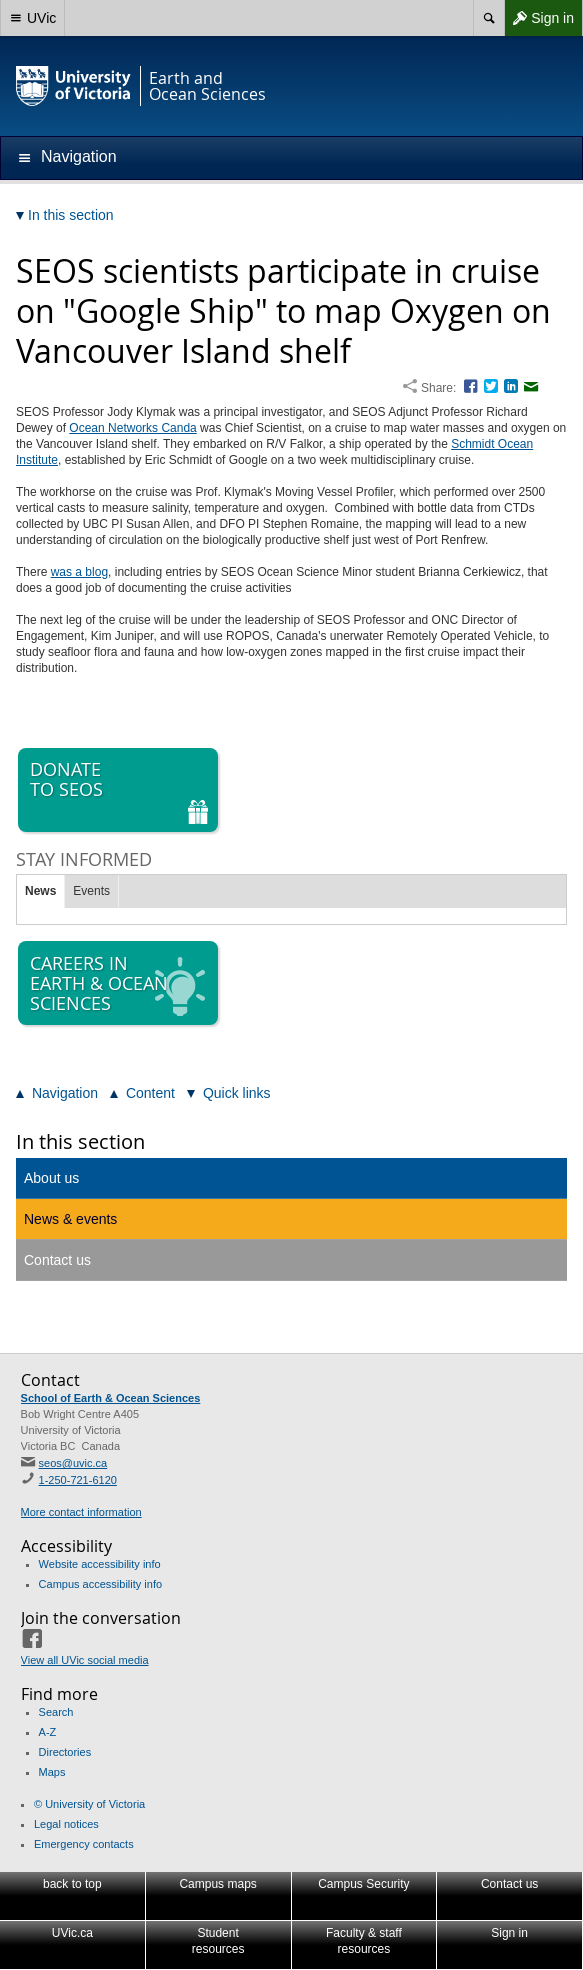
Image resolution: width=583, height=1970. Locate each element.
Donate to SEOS (120, 790)
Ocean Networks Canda (132, 428)
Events (91, 891)
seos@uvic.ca (73, 1463)
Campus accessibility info (101, 1584)
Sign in (539, 18)
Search (56, 1712)
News (40, 891)
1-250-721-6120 (78, 1480)
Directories (65, 1752)
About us (51, 1178)
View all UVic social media (85, 1660)
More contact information (81, 1512)
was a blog (79, 572)
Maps (52, 1772)
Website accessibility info (100, 1564)
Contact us (57, 1260)
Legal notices (66, 1824)
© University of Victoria (89, 1804)
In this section (80, 1141)
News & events (70, 1219)
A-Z (48, 1732)
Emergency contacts (84, 1844)
